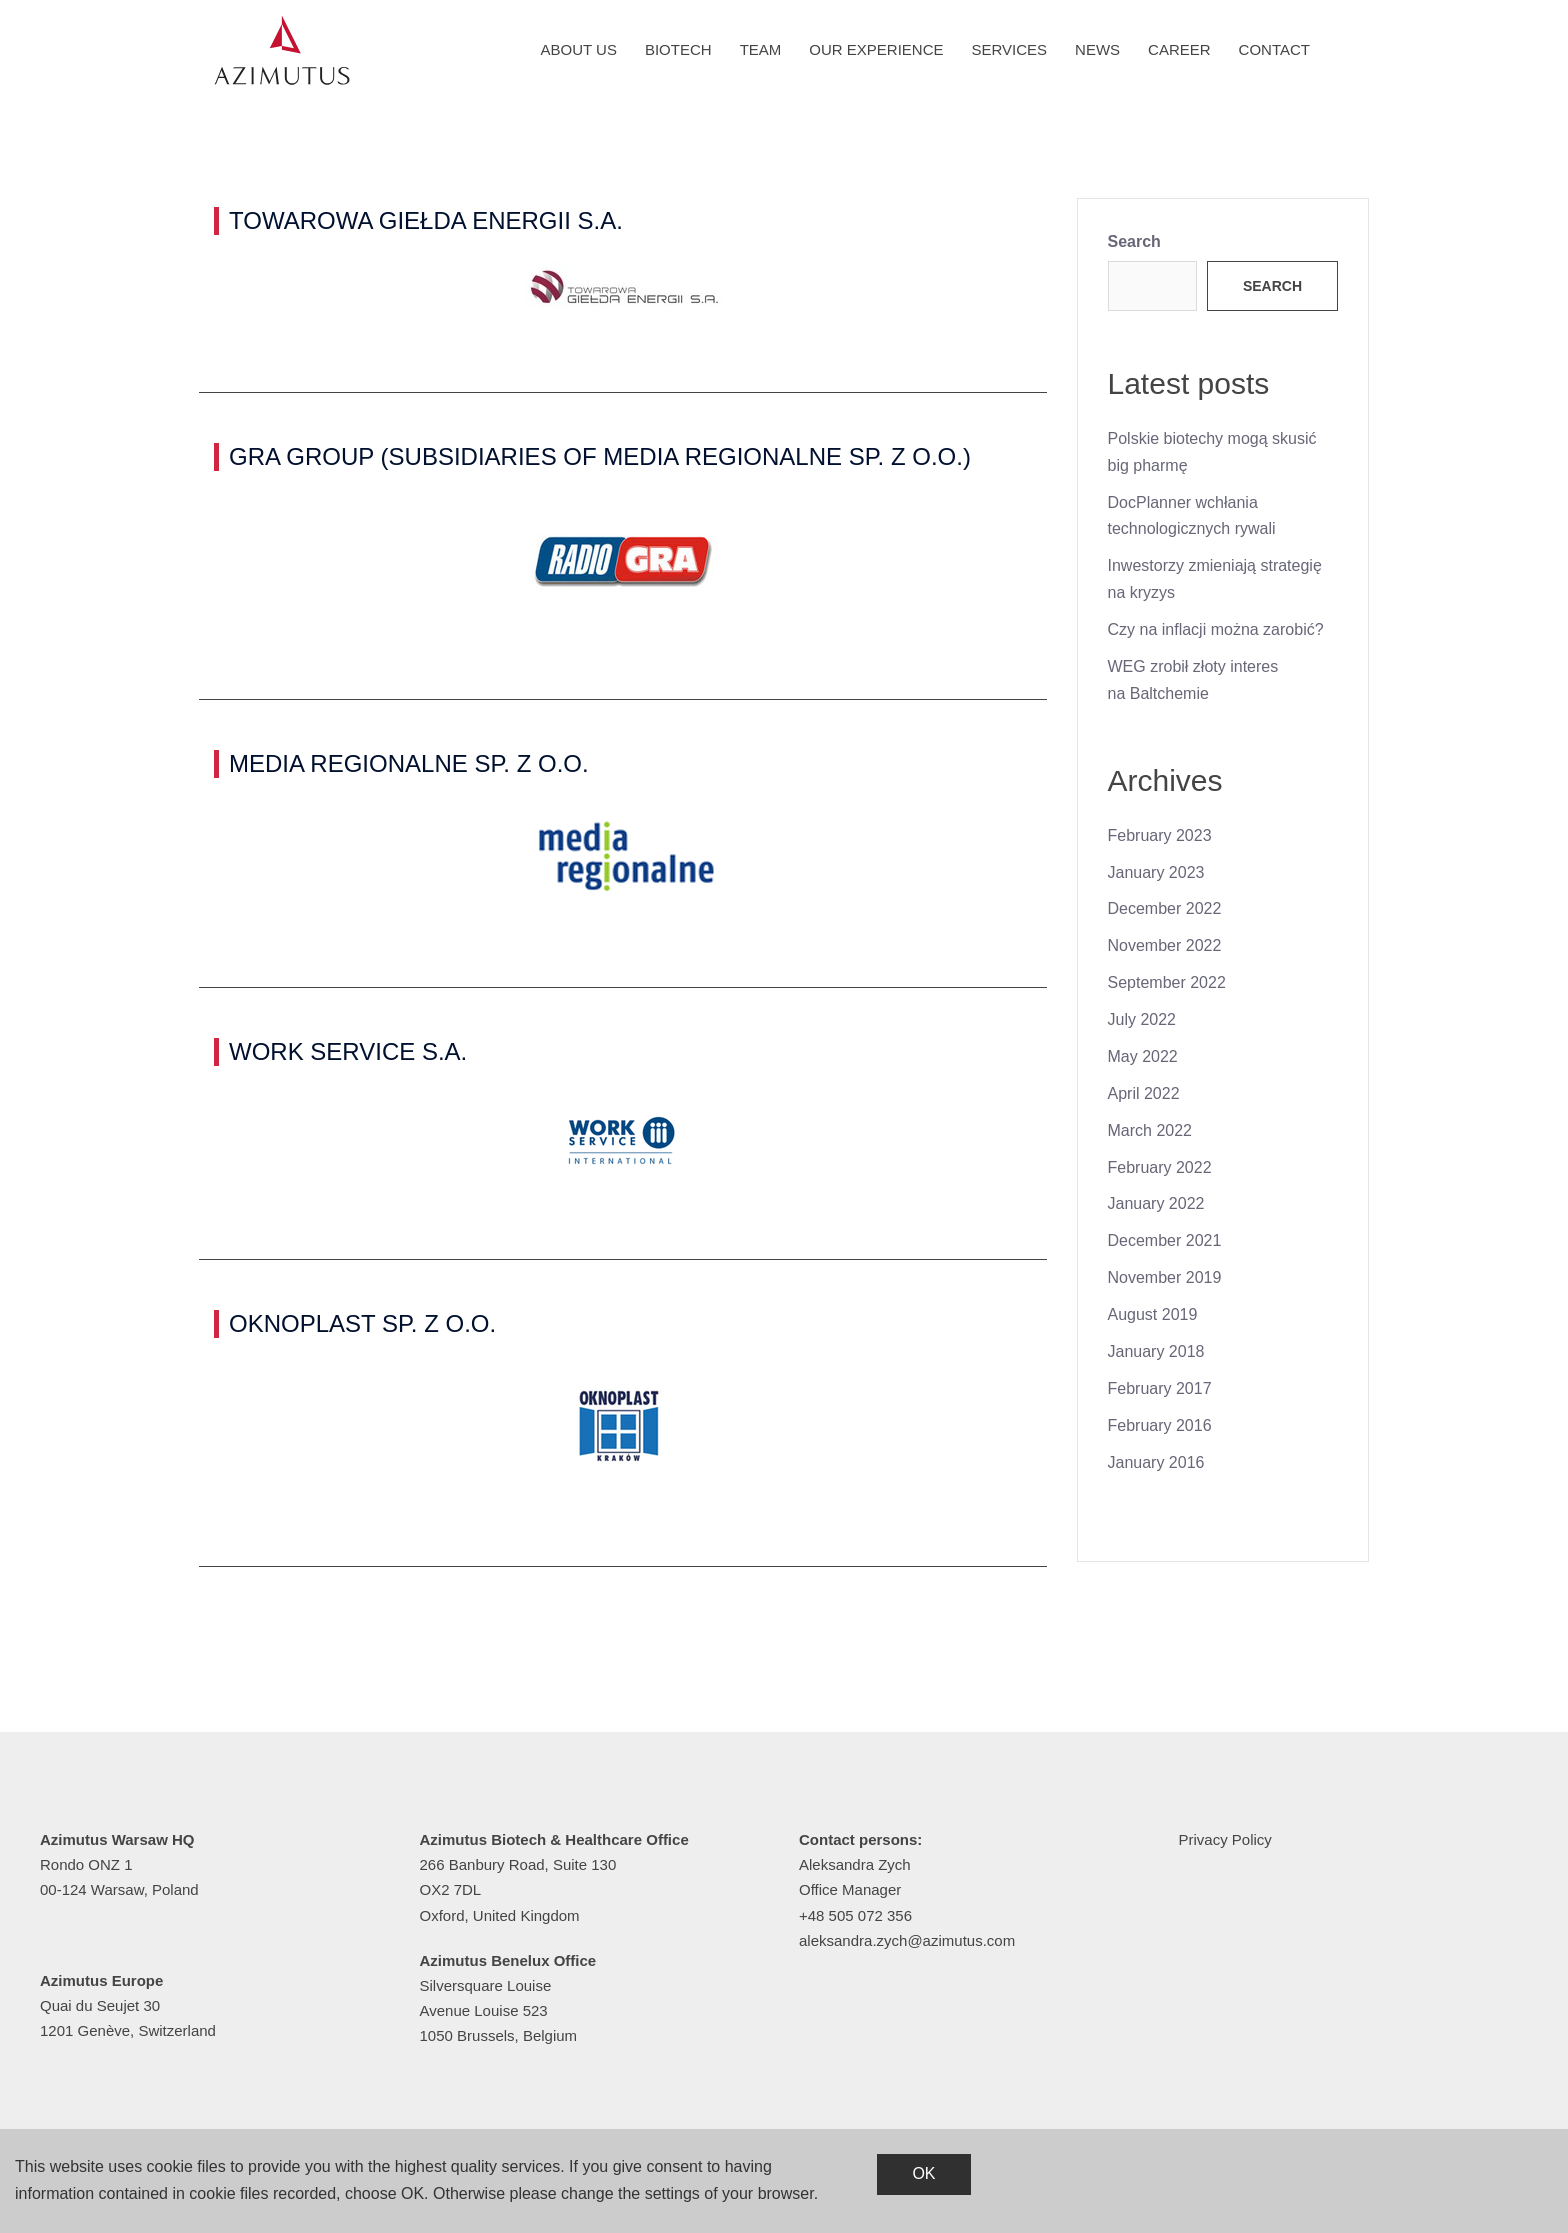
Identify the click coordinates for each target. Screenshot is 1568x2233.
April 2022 (1144, 1093)
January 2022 (1156, 1203)
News (1097, 49)
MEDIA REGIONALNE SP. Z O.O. (409, 763)
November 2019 (1165, 1277)
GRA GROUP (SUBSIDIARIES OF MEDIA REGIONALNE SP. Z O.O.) (600, 456)
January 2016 (1156, 1462)
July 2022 (1142, 1019)
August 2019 (1153, 1314)
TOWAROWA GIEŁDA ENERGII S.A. (426, 220)
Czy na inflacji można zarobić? (1216, 629)
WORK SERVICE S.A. (348, 1051)
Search (1134, 241)
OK (923, 2173)
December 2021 (1165, 1240)
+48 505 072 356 (855, 1915)
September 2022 (1167, 982)
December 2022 (1165, 908)
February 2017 (1160, 1388)
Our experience (876, 49)
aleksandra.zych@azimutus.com (907, 1940)
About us (579, 49)
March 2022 (1150, 1130)
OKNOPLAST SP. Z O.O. (362, 1323)
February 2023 (1160, 835)
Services (1010, 49)
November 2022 (1165, 945)
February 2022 (1160, 1167)
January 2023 (1156, 872)
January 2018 (1156, 1351)
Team (761, 49)
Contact (1274, 49)
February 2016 (1160, 1425)
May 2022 (1143, 1056)
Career (1179, 49)
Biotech (678, 49)
